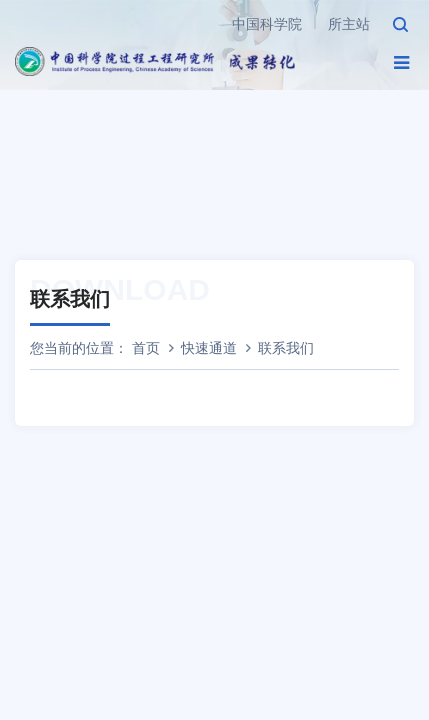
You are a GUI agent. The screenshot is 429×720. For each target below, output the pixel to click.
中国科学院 (267, 24)
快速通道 (209, 348)
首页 (146, 348)
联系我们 (286, 348)
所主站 (349, 24)
